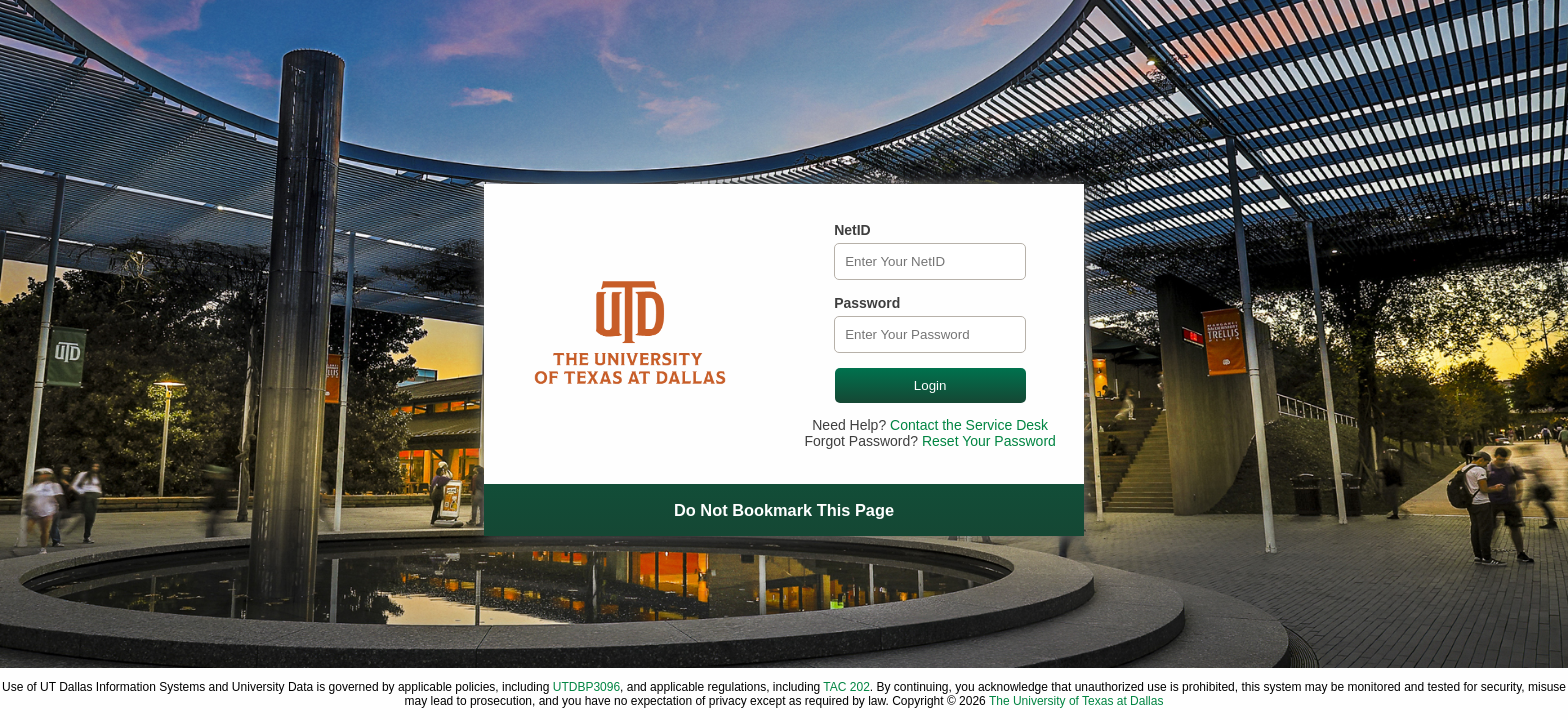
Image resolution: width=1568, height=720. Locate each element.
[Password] (930, 334)
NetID (852, 230)
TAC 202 (846, 687)
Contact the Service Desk (969, 425)
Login (930, 385)
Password (867, 303)
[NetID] (930, 261)
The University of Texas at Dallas (1076, 701)
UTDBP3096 (586, 687)
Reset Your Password (989, 441)
